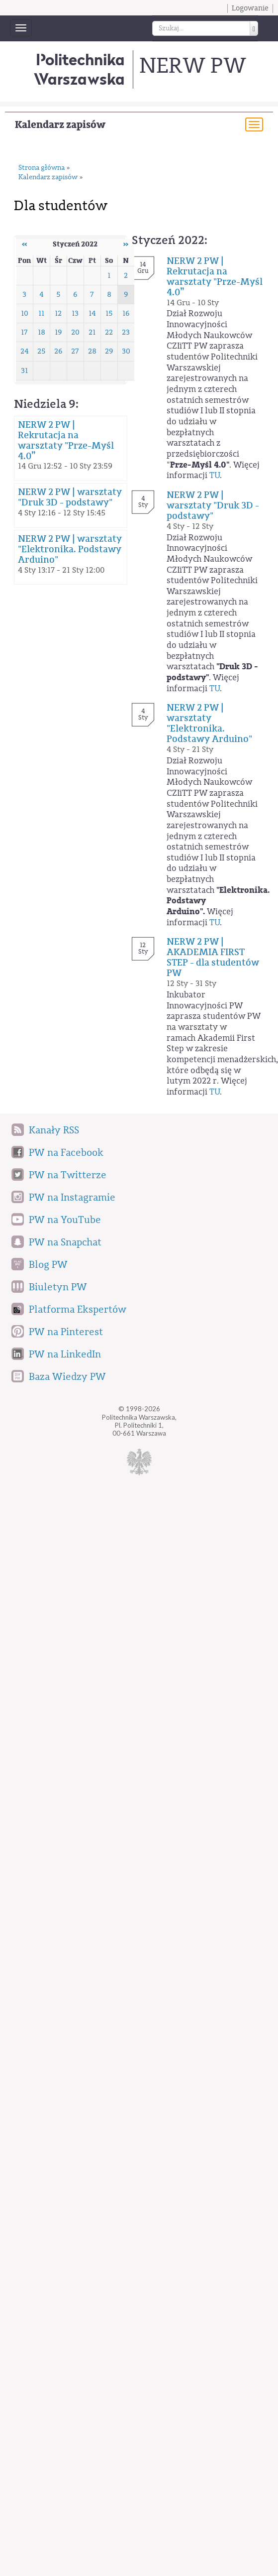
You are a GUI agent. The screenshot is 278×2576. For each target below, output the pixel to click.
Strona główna (41, 168)
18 (41, 332)
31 (24, 370)
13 (75, 313)
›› (125, 244)
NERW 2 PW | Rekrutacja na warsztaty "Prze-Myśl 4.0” (66, 440)
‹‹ (24, 244)
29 (109, 351)
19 (58, 332)
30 (126, 351)
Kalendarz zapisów (60, 125)
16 (126, 313)
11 (41, 313)
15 (109, 313)
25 (41, 351)
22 (109, 332)
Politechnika (79, 69)
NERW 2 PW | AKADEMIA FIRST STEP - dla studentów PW (213, 957)
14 (92, 313)
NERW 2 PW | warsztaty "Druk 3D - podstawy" (70, 497)
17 (24, 332)
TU (214, 475)
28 (92, 351)
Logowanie (250, 8)
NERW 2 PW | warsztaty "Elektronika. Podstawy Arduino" (70, 549)
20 (75, 332)
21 (92, 332)
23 (126, 332)
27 (75, 351)
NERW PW (192, 65)
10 (24, 313)
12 (58, 313)
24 (24, 351)
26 (58, 351)
